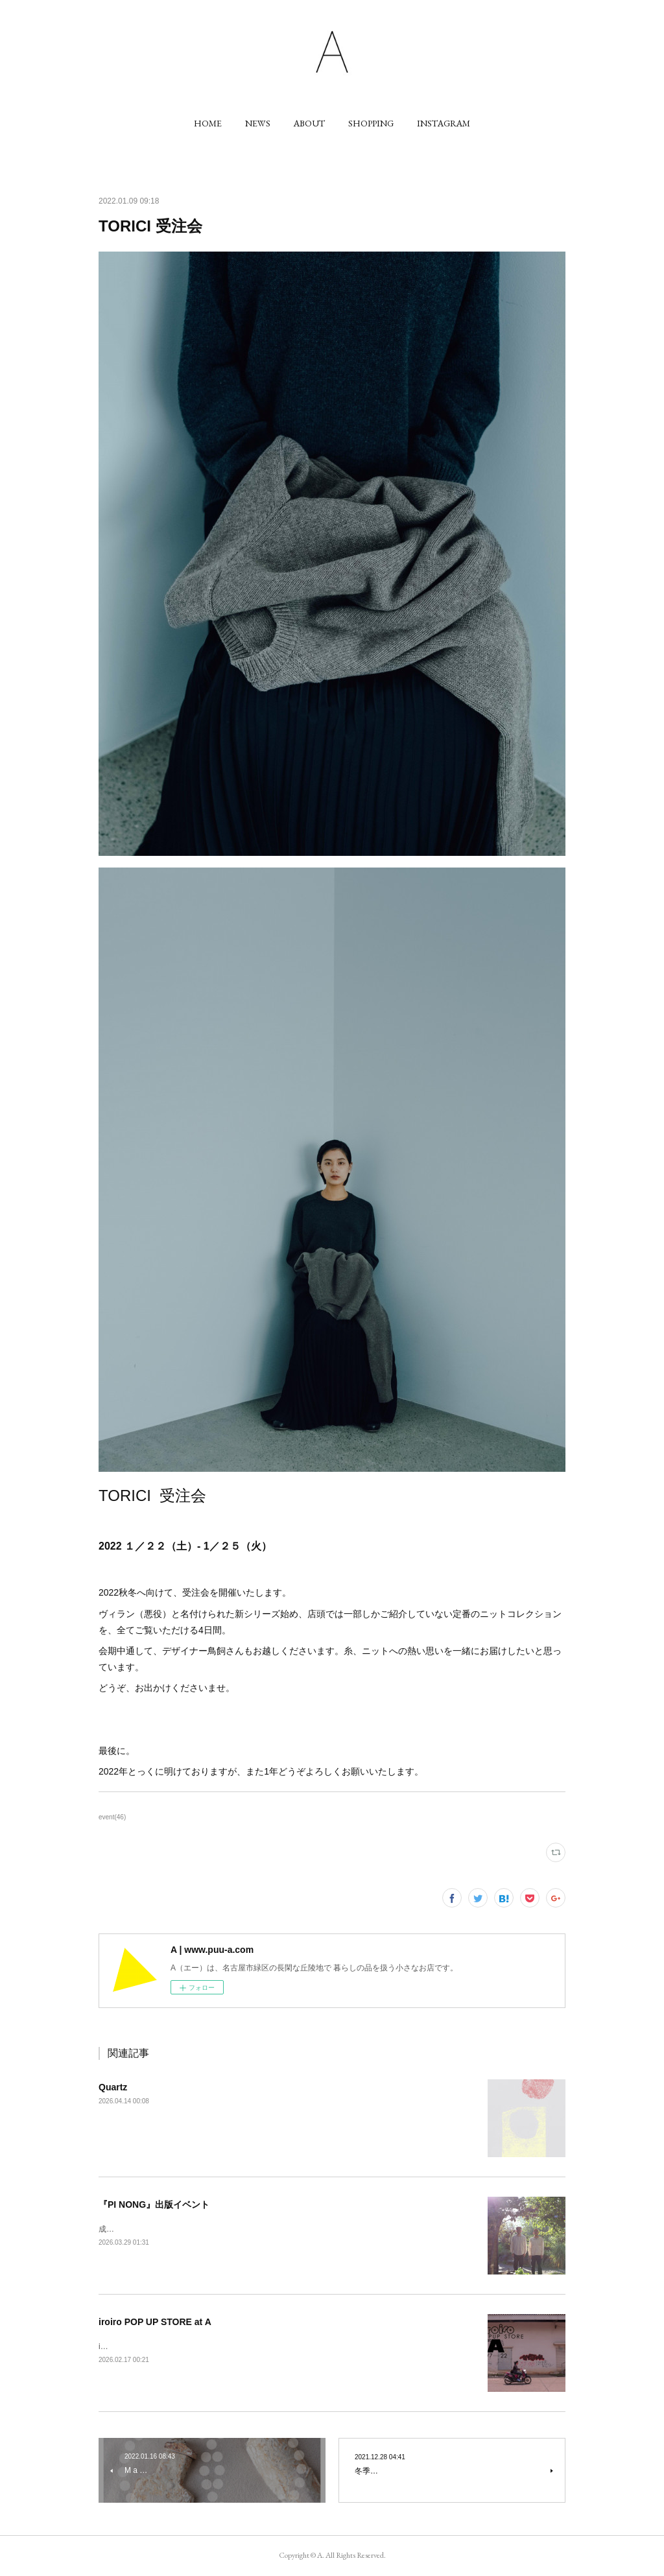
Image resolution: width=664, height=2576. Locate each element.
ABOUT (309, 123)
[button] (208, 123)
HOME (208, 123)
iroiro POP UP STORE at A (155, 2322)
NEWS (257, 123)
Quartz (113, 2087)
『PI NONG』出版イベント (154, 2204)
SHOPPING (371, 123)
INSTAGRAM (443, 123)
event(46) (112, 1817)
